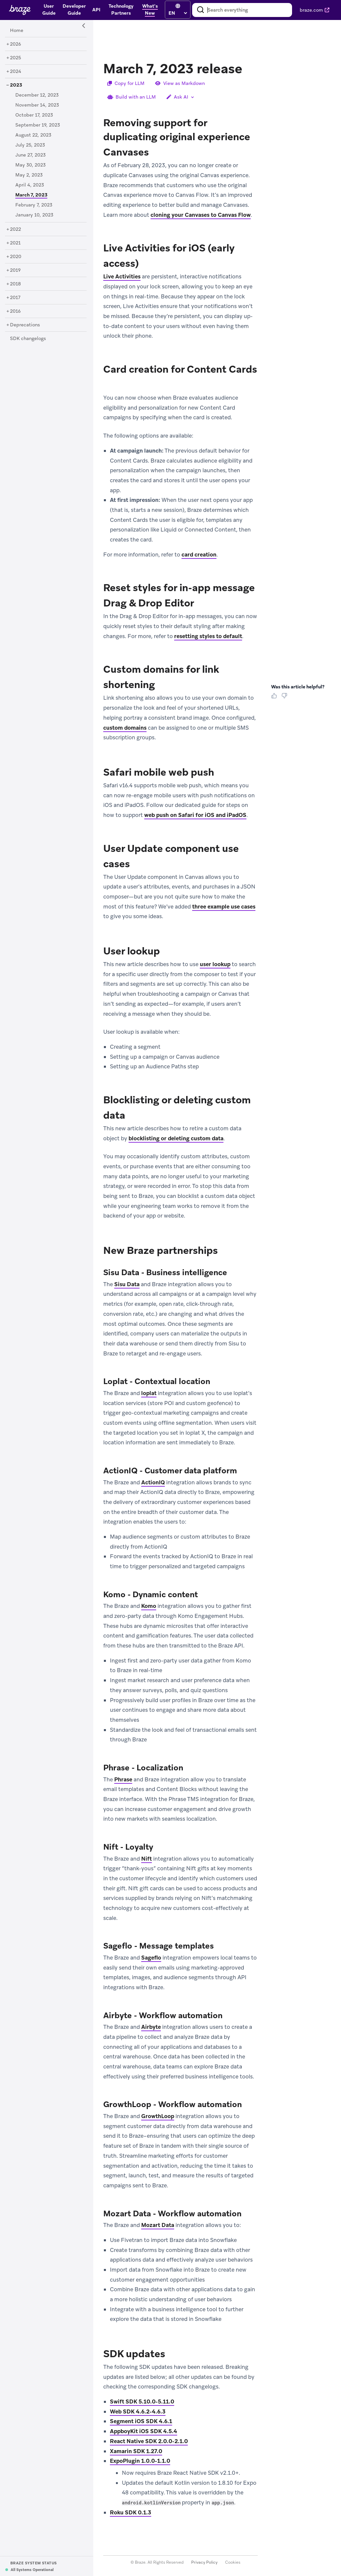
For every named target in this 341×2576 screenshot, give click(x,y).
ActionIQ (153, 1482)
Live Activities (122, 276)
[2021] (15, 243)
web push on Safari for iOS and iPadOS (195, 815)
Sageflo (151, 1957)
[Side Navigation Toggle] (84, 26)
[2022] (15, 229)
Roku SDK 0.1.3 (130, 2512)
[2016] (15, 311)
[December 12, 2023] (37, 95)
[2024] (15, 71)
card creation (198, 554)
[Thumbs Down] (285, 698)
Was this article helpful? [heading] (297, 687)
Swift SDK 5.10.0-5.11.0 (142, 2401)
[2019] (15, 270)
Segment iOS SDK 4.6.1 (141, 2421)
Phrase (123, 1779)
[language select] (177, 13)
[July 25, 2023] (30, 145)
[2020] (15, 256)
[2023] (16, 85)
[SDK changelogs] (28, 338)
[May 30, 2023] (30, 165)
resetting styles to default (208, 636)
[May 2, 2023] (29, 175)
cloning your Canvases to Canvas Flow (201, 214)
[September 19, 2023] (37, 125)
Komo (148, 1606)
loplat (149, 1393)
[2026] (15, 44)
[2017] (15, 297)
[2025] (15, 58)
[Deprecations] (25, 325)
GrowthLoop (157, 2116)
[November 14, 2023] (37, 105)
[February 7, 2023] (33, 205)
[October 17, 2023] (34, 115)
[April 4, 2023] (29, 185)
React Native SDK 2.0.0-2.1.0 (149, 2441)
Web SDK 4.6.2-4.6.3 (138, 2411)
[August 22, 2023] (33, 135)
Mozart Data (157, 2225)
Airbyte (151, 2027)
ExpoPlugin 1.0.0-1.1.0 (140, 2460)
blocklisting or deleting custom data (176, 1138)
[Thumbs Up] (275, 698)
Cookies (232, 2562)
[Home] (16, 30)
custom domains (125, 727)
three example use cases (223, 906)
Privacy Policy (204, 2562)
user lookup (215, 964)
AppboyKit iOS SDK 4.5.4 (143, 2431)
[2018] (15, 284)
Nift (146, 1858)
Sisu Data (127, 1284)
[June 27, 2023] (30, 155)
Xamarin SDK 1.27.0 (136, 2451)
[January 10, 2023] (34, 215)
